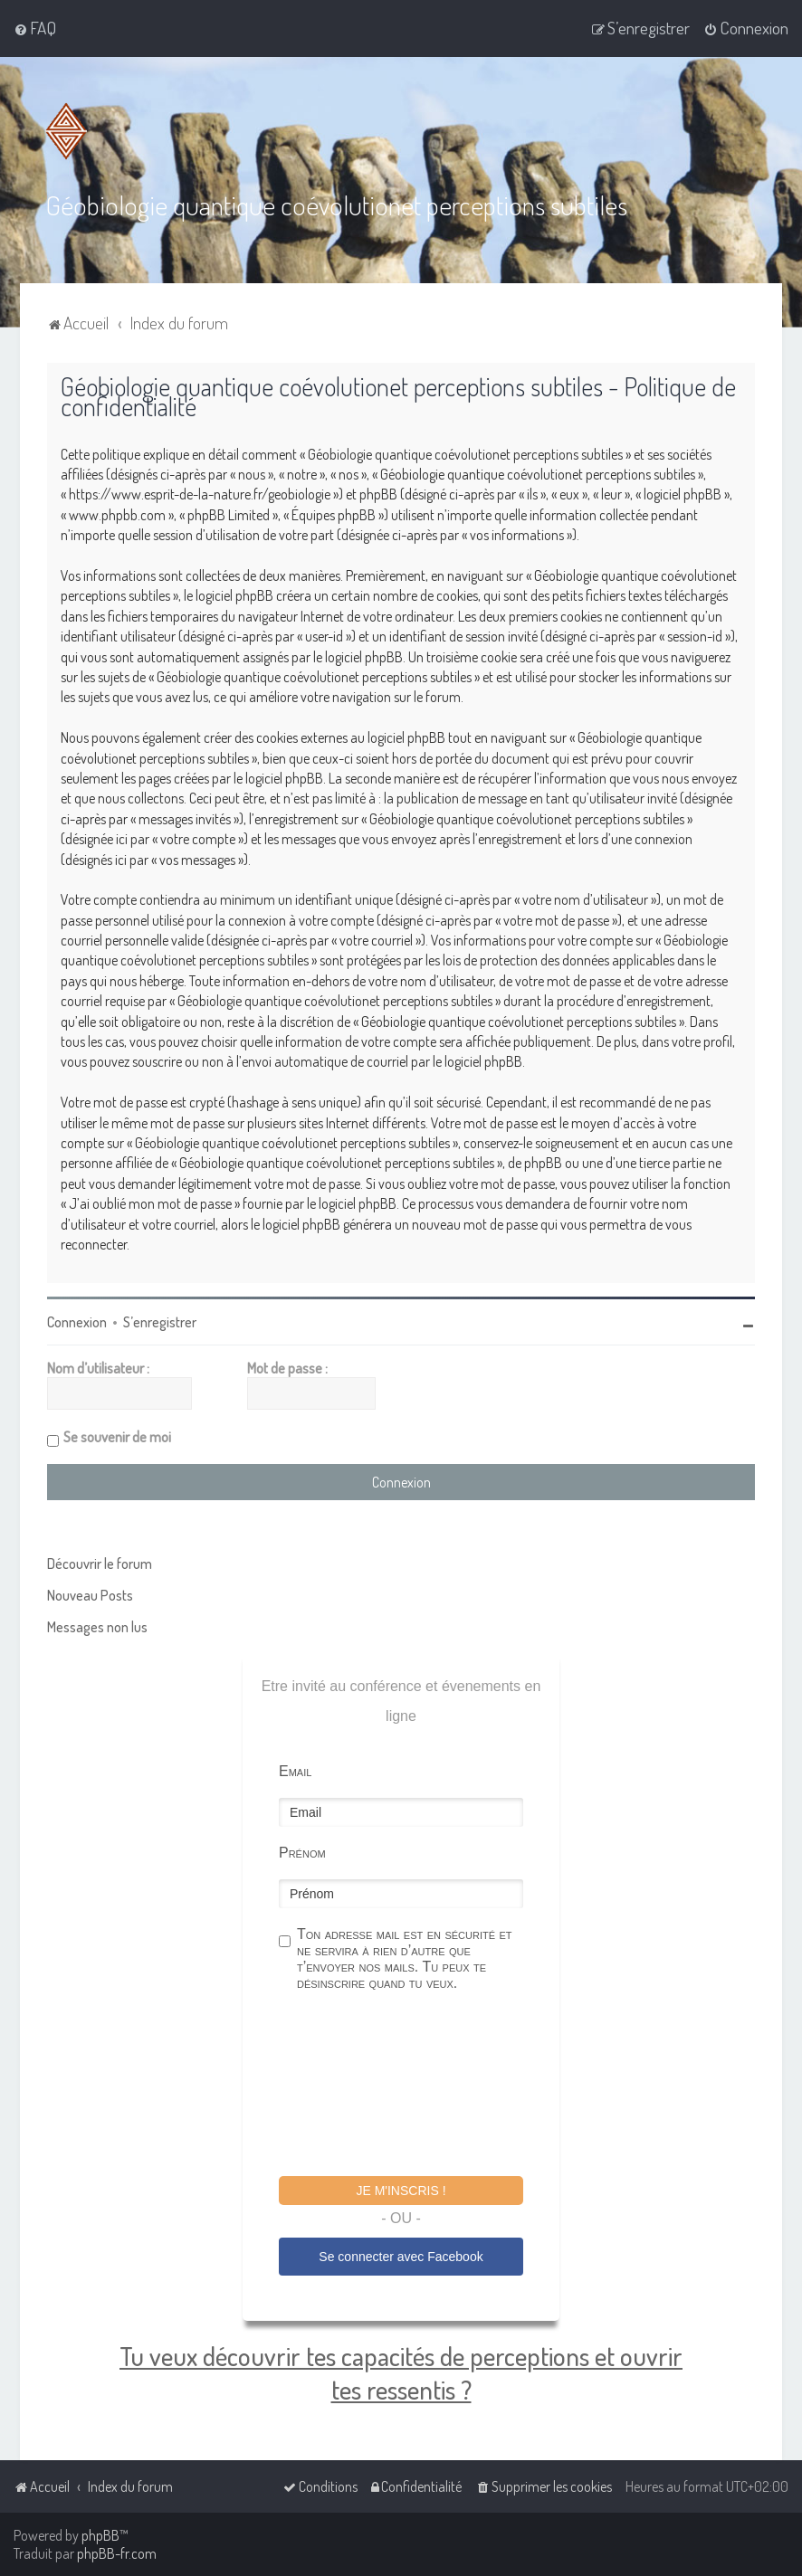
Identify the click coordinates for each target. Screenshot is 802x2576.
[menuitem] (35, 28)
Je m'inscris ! (400, 2190)
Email (295, 1771)
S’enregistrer (159, 1322)
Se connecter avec (400, 2256)
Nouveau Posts (90, 1595)
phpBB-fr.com (117, 2553)
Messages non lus (97, 1627)
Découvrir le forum (99, 1563)
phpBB (100, 2535)
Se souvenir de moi (117, 1437)
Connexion (77, 1322)
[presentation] (416, 2086)
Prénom (302, 1852)
